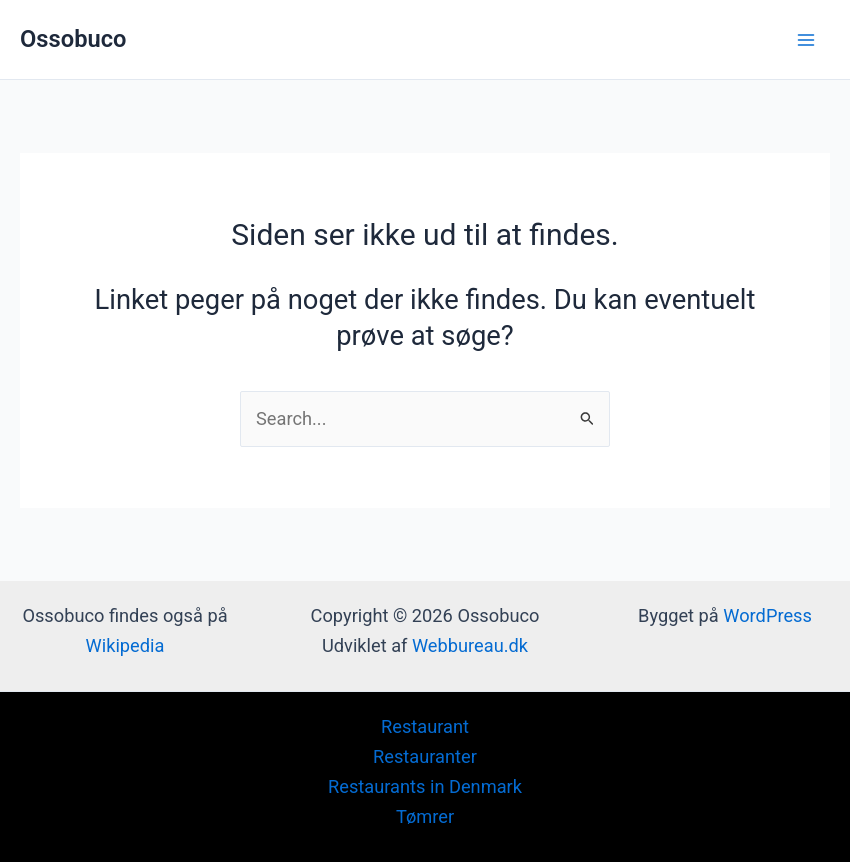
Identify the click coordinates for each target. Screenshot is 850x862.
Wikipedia (125, 645)
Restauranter (425, 756)
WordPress (767, 615)
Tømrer (425, 816)
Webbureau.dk (470, 645)
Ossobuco (73, 39)
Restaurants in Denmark (425, 786)
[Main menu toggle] (806, 39)
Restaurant (425, 726)
